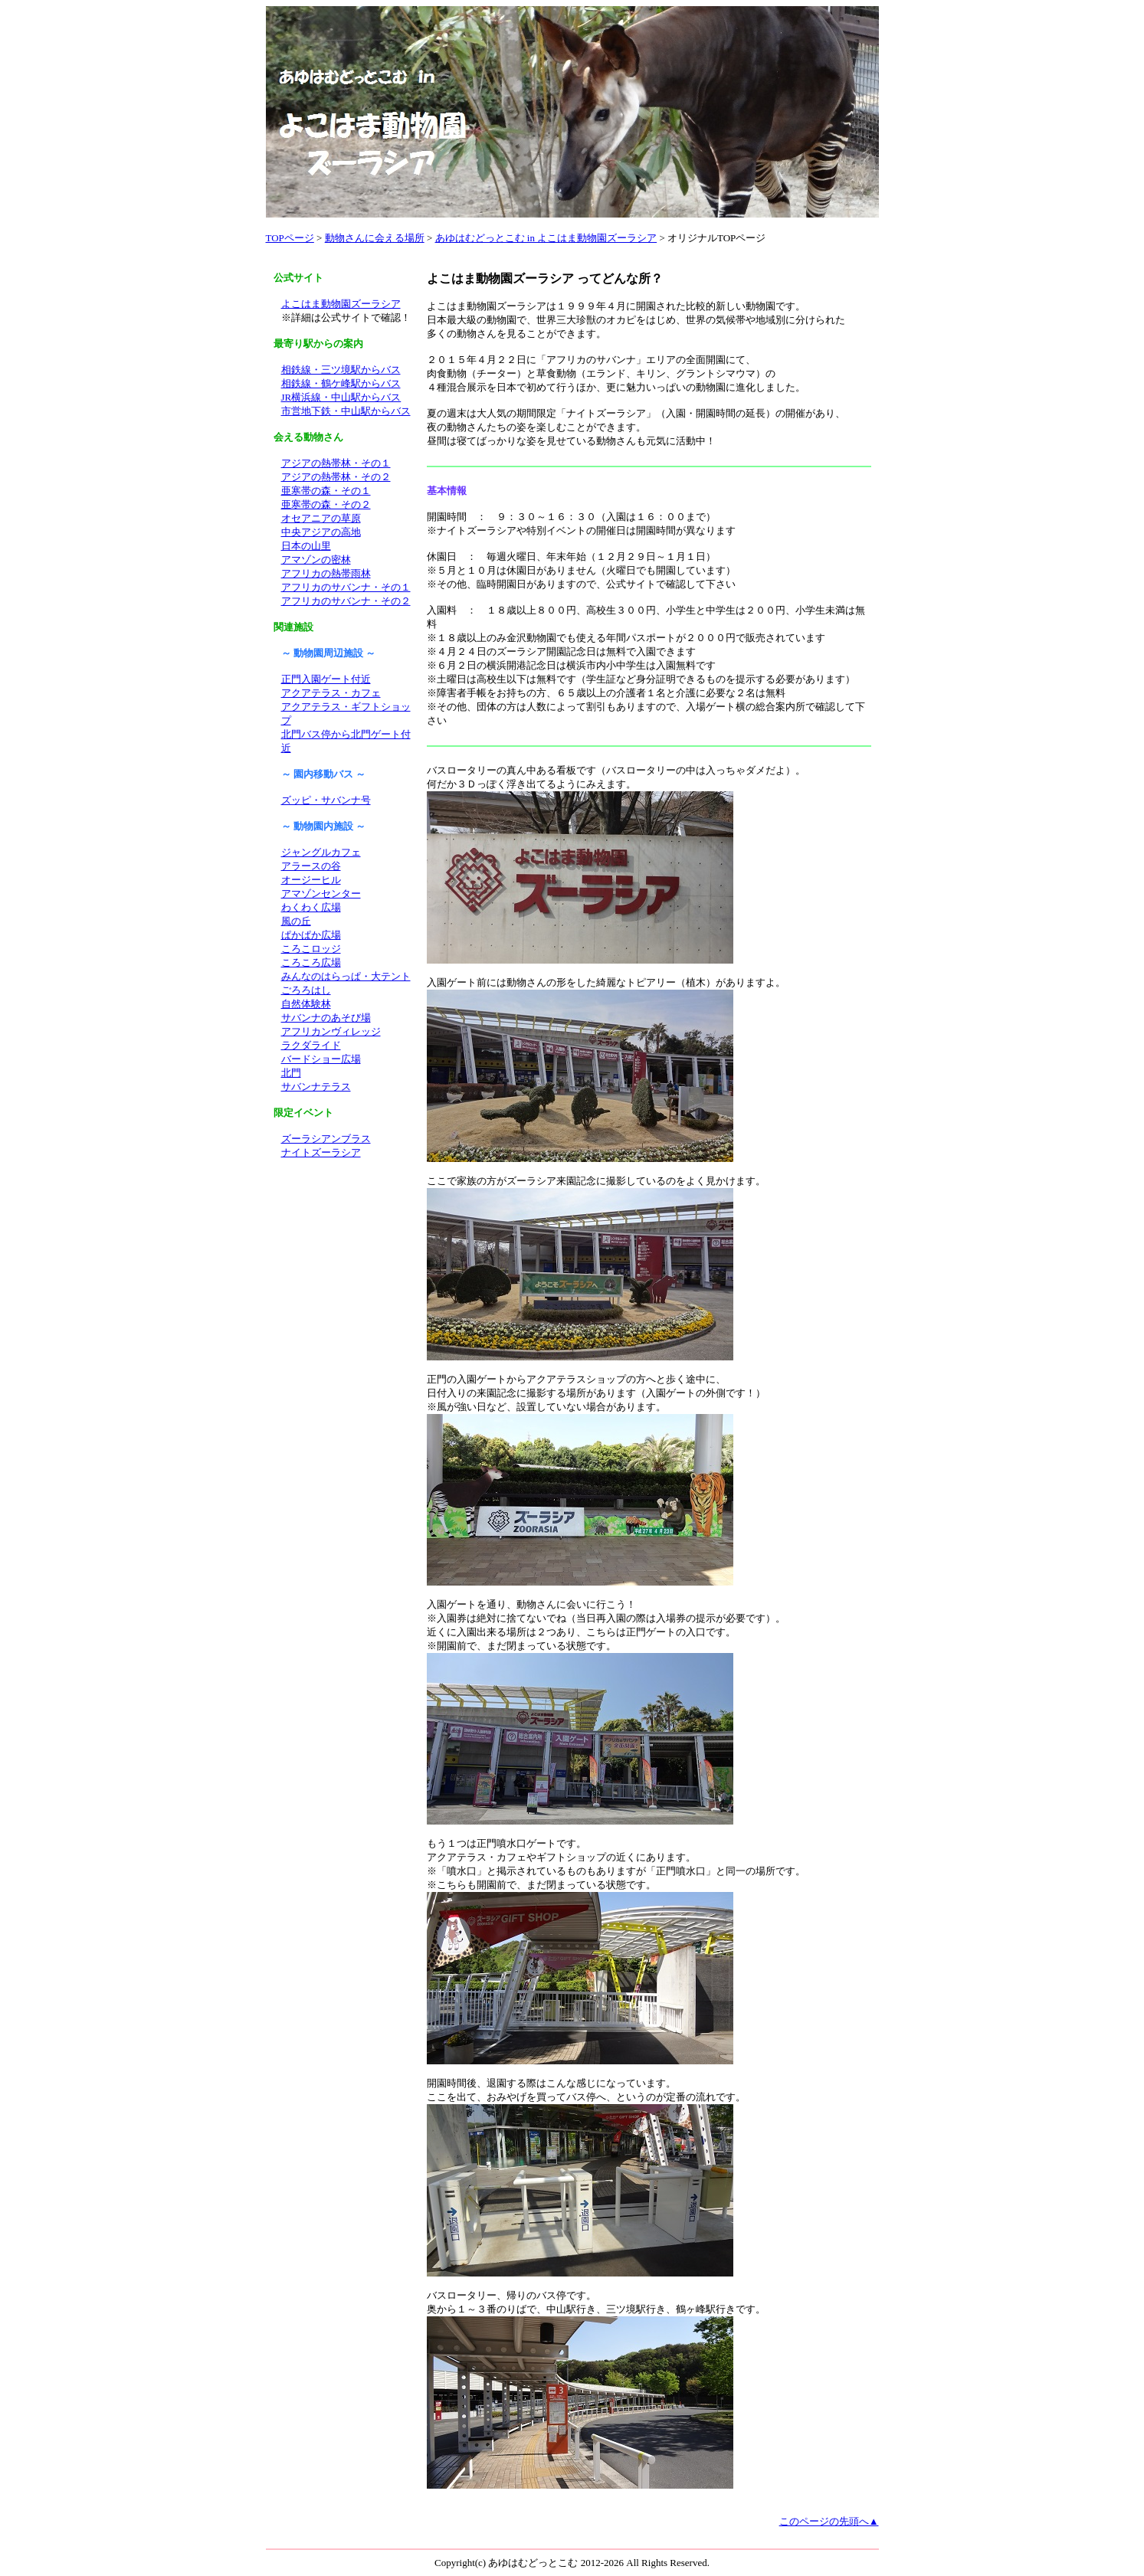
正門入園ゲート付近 (326, 679)
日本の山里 (306, 546)
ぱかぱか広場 (311, 935)
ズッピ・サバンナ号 (326, 800)
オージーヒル (311, 879)
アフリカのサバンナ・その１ (346, 587)
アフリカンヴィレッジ (331, 1031)
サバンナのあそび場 (326, 1017)
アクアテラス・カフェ (331, 693)
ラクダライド (311, 1045)
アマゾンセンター (321, 893)
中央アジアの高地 (321, 532)
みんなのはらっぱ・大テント (346, 976)
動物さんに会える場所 (374, 238)
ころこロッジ (311, 948)
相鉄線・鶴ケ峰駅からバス (341, 383)
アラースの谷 (311, 866)
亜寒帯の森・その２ (326, 504)
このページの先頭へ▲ (829, 2521)
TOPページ (290, 238)
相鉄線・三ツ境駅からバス (341, 369)
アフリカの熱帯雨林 (326, 573)
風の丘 (296, 921)
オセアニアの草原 (321, 518)
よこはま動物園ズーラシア (341, 303)
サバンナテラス (316, 1086)
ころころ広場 (311, 962)
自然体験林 (306, 1004)
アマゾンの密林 (316, 559)
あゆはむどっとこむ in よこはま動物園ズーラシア (546, 238)
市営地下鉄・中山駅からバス (346, 411)
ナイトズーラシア (321, 1152)
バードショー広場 (321, 1059)
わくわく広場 (311, 907)
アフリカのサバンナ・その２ (346, 601)
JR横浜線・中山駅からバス (341, 397)
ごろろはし (306, 990)
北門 (291, 1073)
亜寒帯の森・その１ (326, 490)
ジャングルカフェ (321, 852)
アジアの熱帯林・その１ (336, 463)
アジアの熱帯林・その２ (336, 477)
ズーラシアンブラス (326, 1138)
